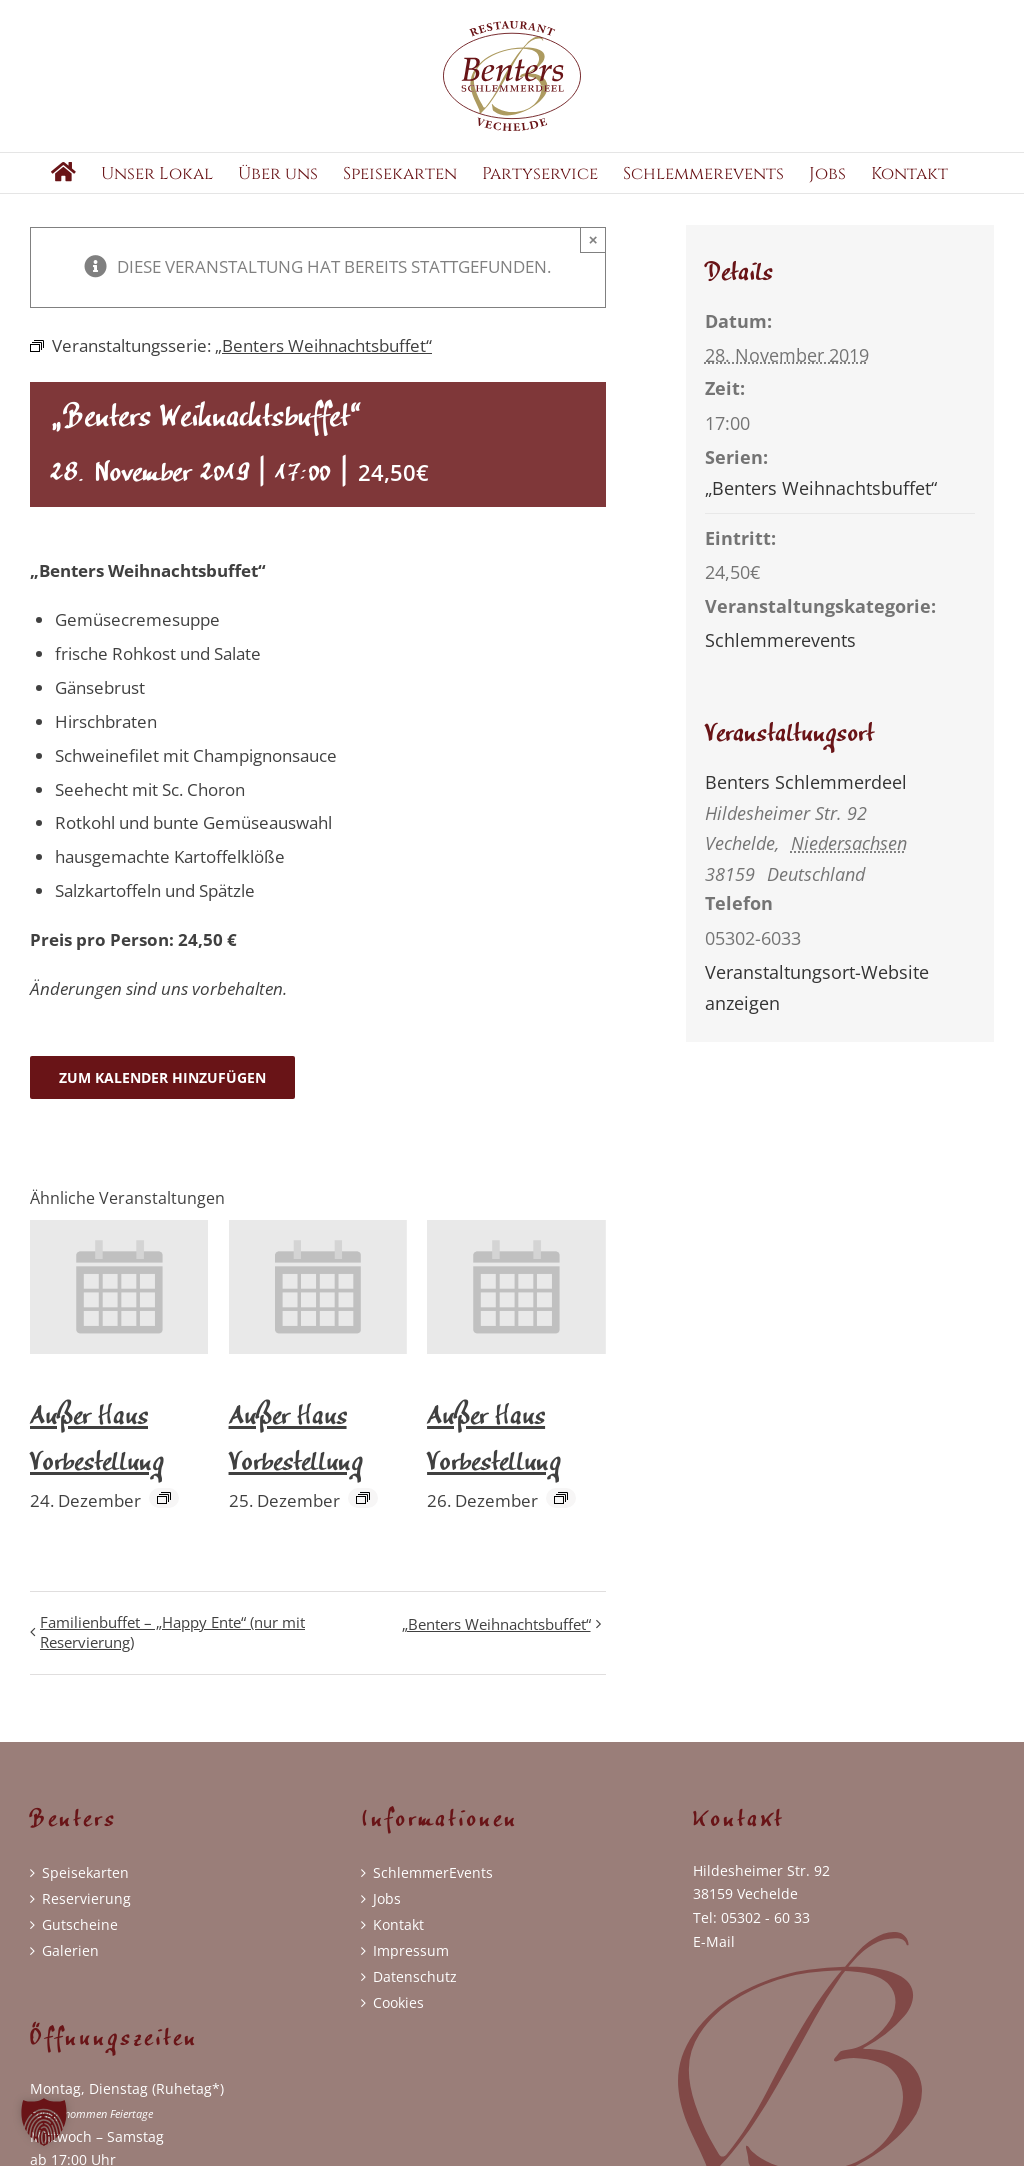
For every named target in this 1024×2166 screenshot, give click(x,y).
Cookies (398, 2025)
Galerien (70, 1973)
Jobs (387, 1921)
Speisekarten (85, 1895)
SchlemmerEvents (433, 1895)
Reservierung (86, 1921)
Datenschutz (415, 1999)
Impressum (411, 1973)
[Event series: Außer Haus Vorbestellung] (164, 1522)
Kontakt (398, 1947)
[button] (44, 2122)
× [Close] (593, 263)
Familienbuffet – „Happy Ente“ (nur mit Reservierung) (172, 1656)
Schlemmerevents (780, 664)
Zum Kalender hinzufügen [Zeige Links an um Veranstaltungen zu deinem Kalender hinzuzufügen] (162, 1101)
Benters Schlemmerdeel (806, 806)
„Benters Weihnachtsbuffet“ (496, 1648)
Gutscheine (80, 1947)
